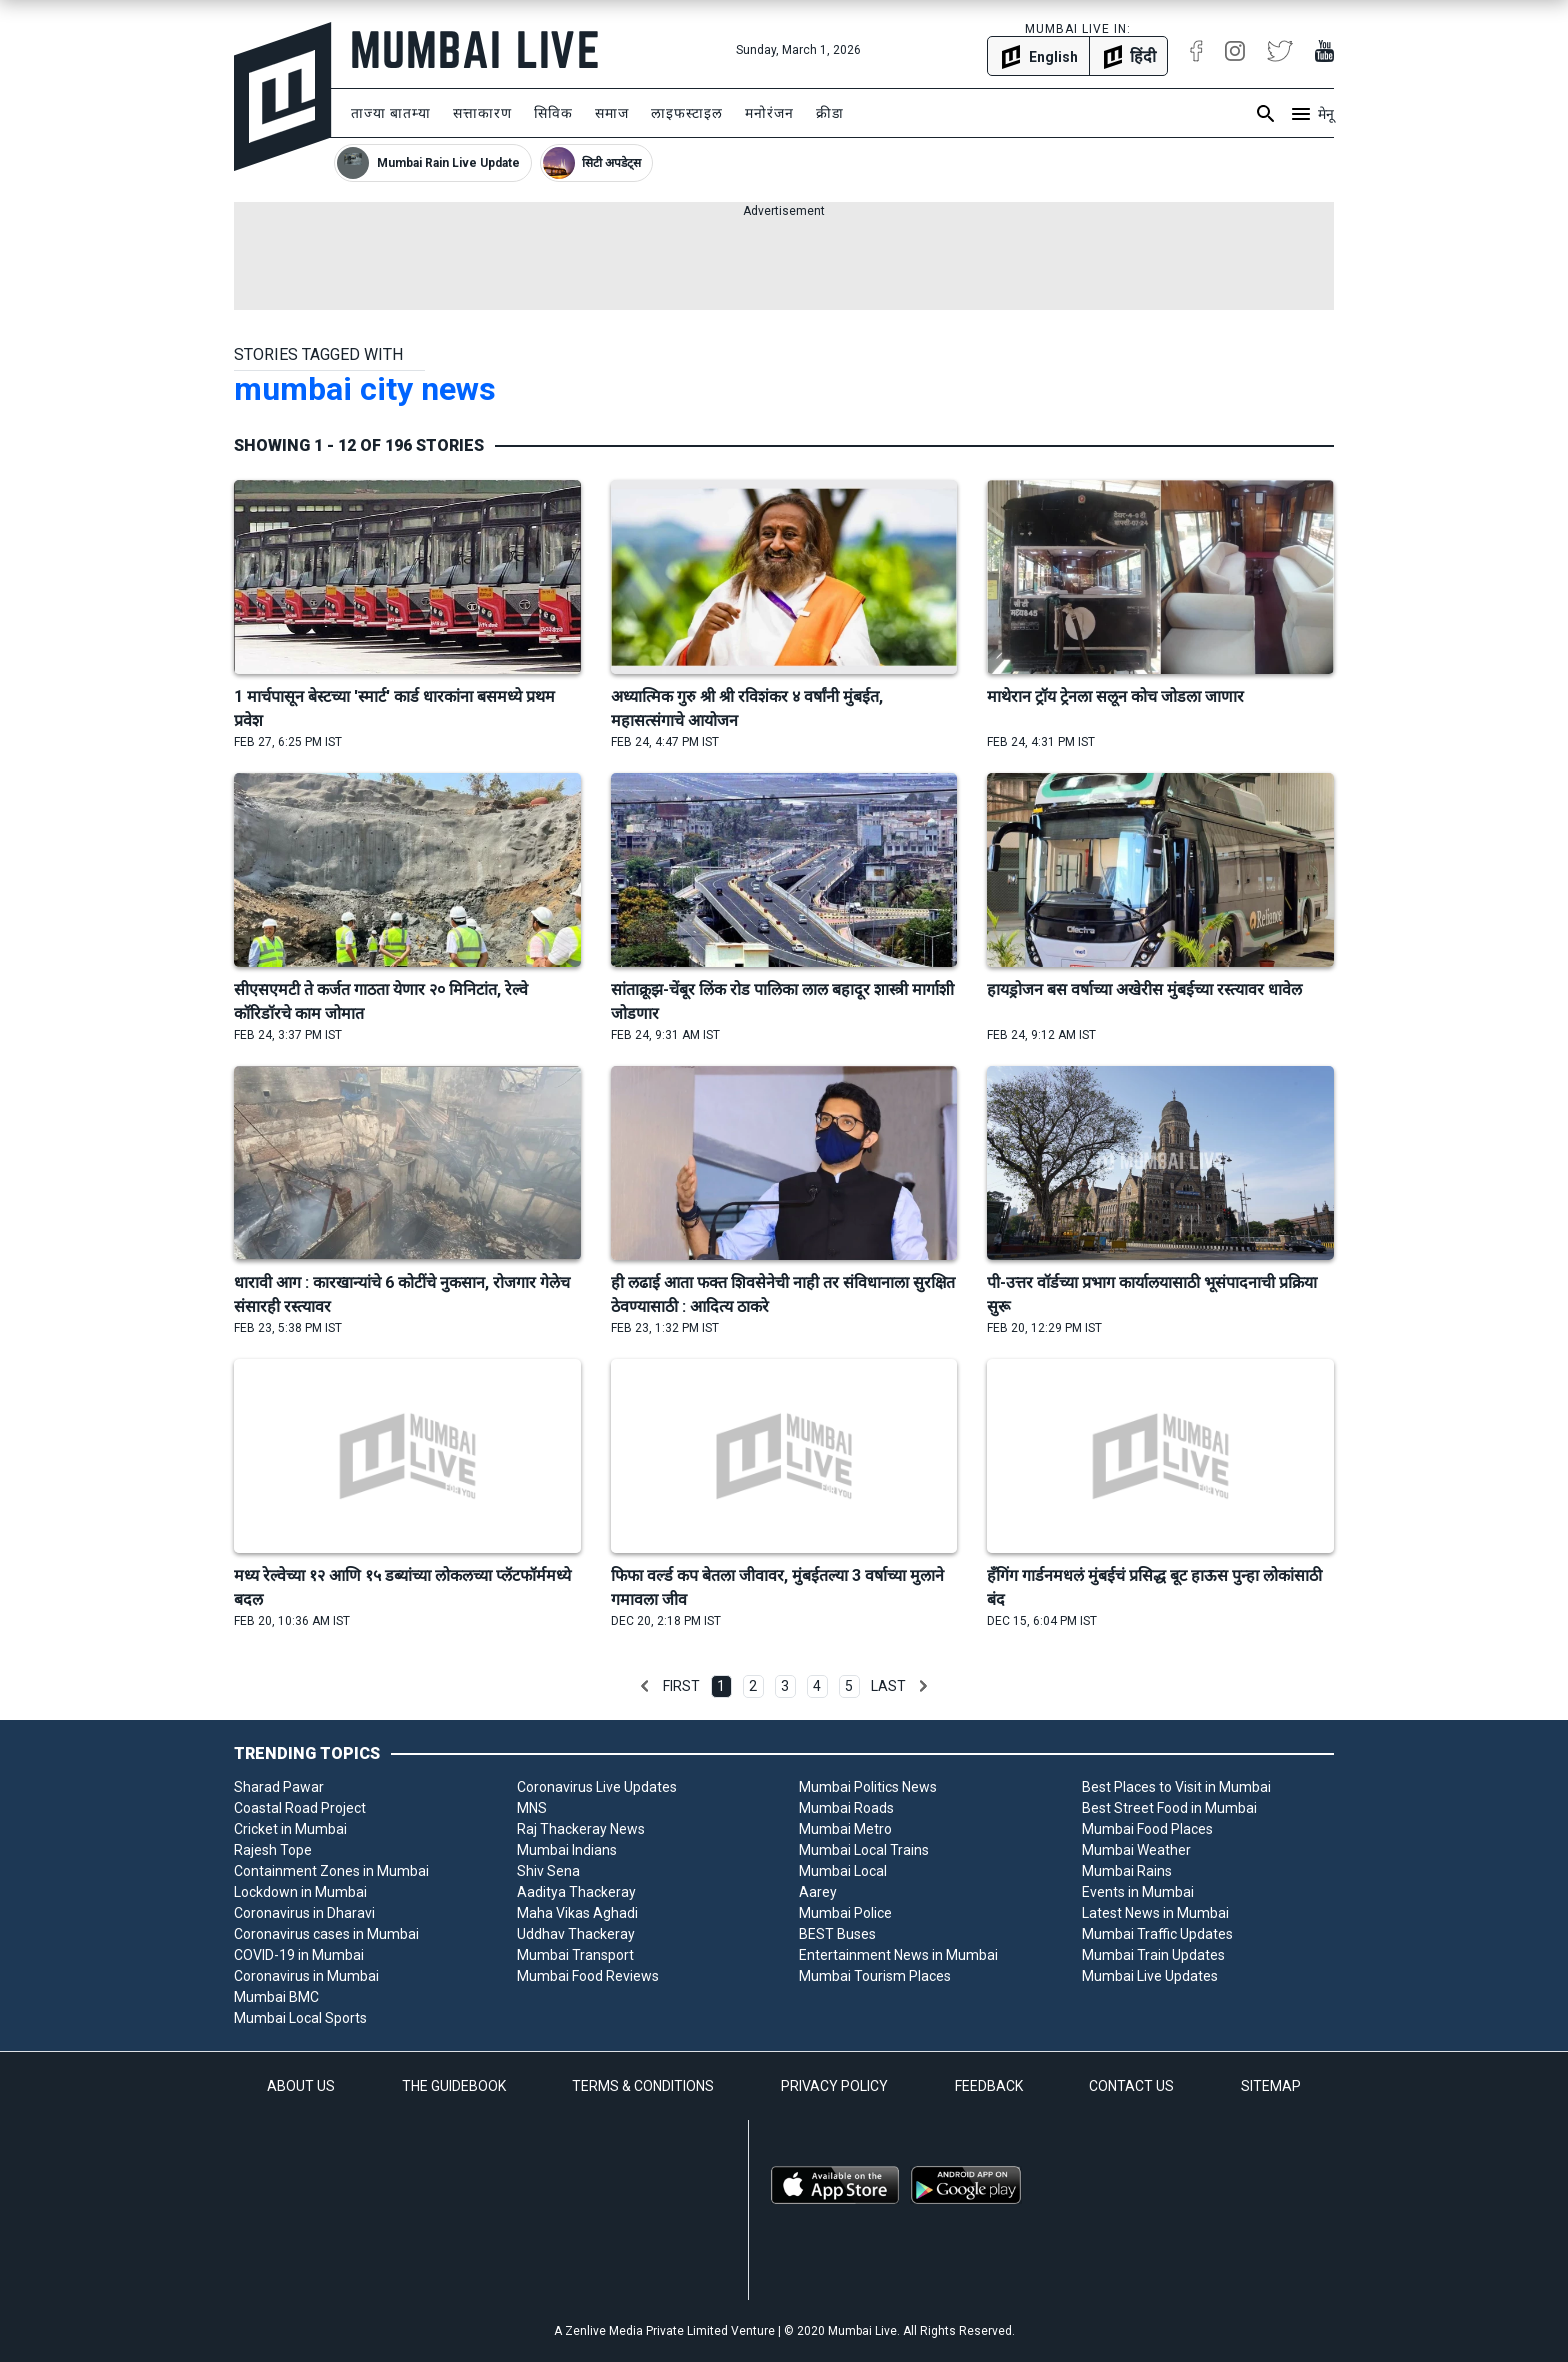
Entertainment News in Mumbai (898, 1955)
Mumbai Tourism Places (875, 1976)
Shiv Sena (548, 1871)
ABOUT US (301, 2086)
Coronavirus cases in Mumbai (326, 1934)
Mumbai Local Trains (864, 1850)
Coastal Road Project (300, 1808)
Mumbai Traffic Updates (1157, 1934)
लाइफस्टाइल (687, 113)
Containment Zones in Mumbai (331, 1871)
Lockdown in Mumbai (300, 1892)
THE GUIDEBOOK (454, 2086)
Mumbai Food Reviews (588, 1976)
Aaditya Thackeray (576, 1892)
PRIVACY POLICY (834, 2086)
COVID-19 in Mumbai (299, 1955)
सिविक (553, 113)
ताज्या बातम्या (391, 113)
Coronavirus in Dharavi (304, 1913)
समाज (612, 113)
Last (888, 1686)
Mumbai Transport (575, 1955)
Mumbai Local (843, 1871)
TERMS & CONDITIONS (643, 2086)
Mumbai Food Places (1147, 1829)
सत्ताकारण (482, 113)
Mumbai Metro (845, 1829)
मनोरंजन (769, 113)
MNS (532, 1808)
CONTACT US (1131, 2086)
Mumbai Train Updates (1153, 1955)
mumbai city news (365, 389)
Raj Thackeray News (581, 1829)
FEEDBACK (989, 2086)
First (681, 1686)
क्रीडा (830, 113)
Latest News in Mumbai (1155, 1913)
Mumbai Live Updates (1150, 1976)
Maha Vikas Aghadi (577, 1913)
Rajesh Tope (273, 1850)
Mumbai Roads (846, 1808)
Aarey (818, 1892)
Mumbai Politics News (868, 1787)
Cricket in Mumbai (290, 1829)
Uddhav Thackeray (576, 1934)
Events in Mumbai (1138, 1892)
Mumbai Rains (1127, 1871)
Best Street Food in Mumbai (1169, 1808)
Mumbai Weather (1136, 1850)
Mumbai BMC (276, 1997)
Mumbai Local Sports (300, 2018)
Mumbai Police (845, 1913)
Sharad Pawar (279, 1787)
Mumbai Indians (567, 1850)
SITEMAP (1271, 2086)
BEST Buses (837, 1934)
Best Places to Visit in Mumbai (1176, 1787)
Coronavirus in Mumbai (306, 1976)
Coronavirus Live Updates (597, 1787)
